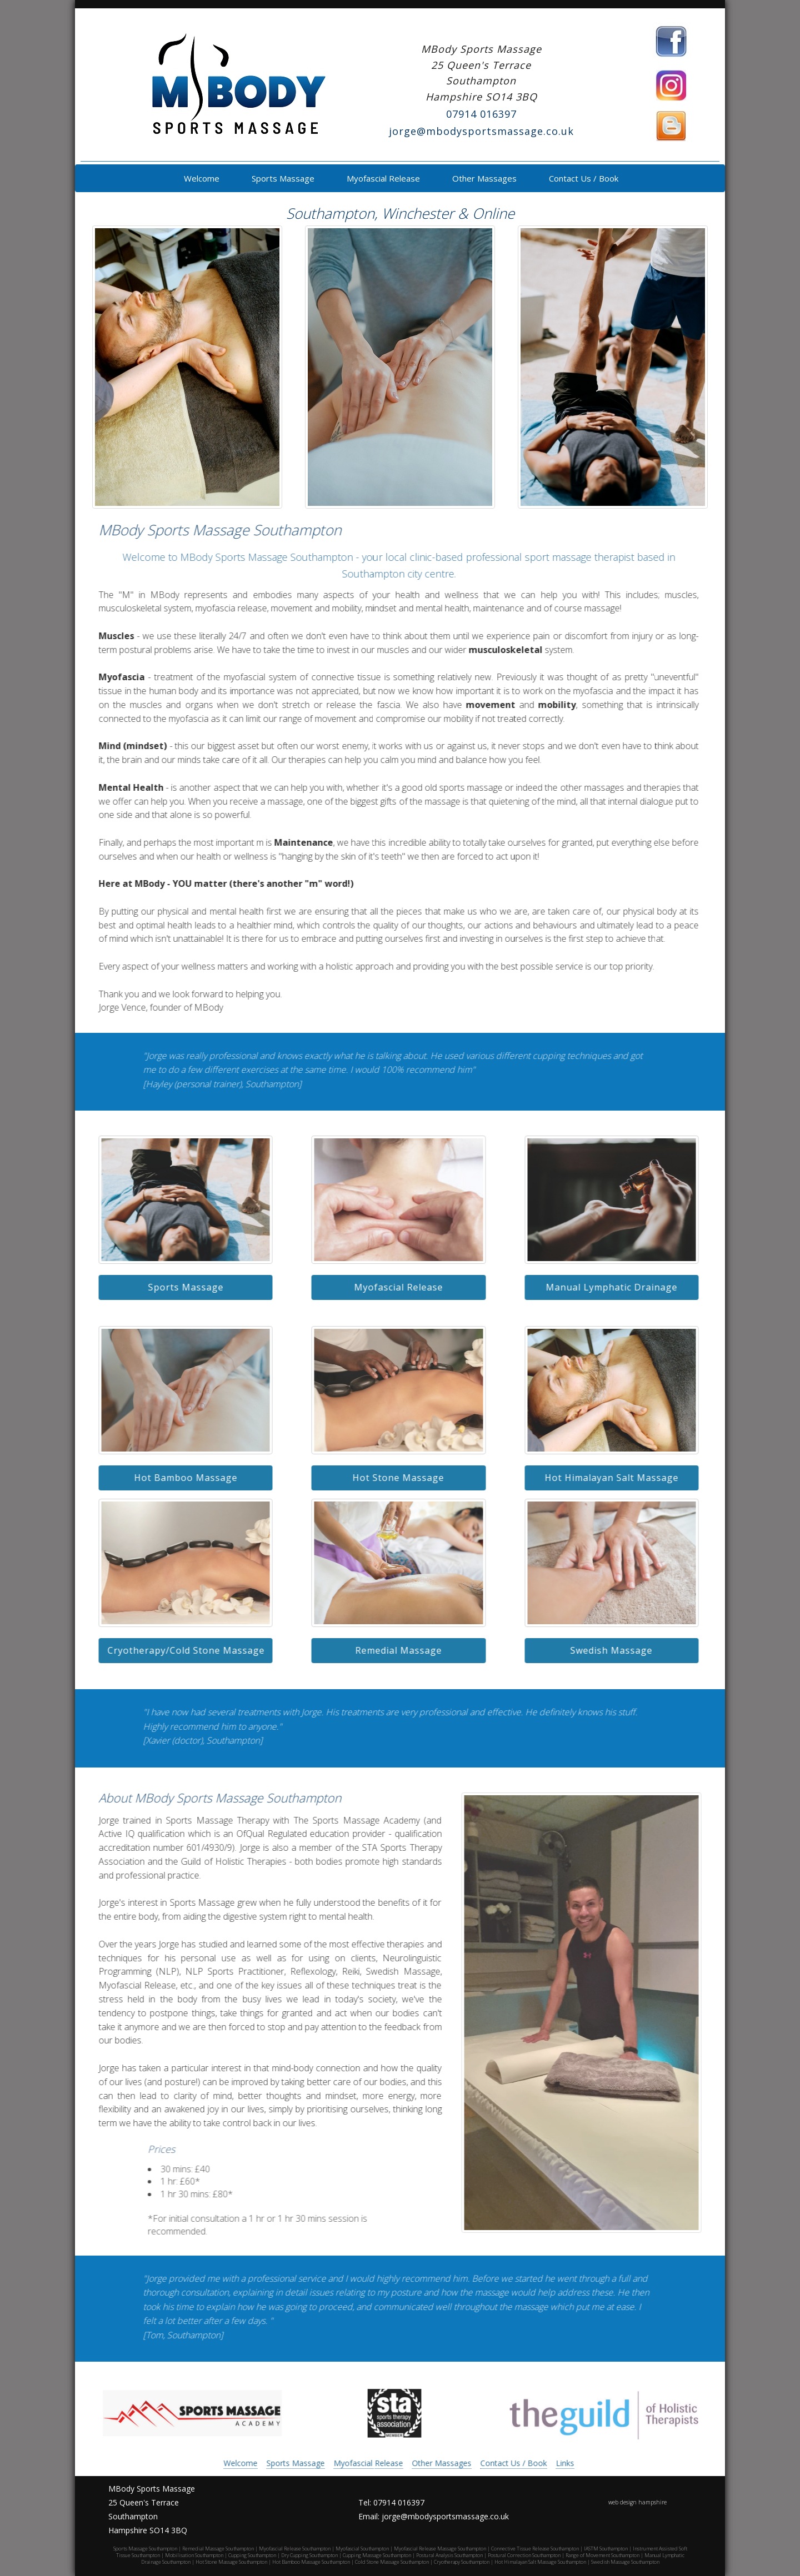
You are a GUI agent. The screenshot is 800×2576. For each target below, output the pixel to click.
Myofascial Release (382, 178)
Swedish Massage (602, 1650)
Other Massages (483, 178)
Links (555, 2463)
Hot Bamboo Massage (176, 1478)
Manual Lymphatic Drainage (602, 1287)
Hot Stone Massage (389, 1478)
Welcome (200, 178)
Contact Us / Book (582, 178)
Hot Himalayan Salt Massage (602, 1478)
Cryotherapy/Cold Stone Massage (176, 1650)
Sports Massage (281, 178)
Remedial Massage (389, 1650)
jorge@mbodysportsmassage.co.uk (481, 131)
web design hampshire (637, 2502)
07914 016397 (481, 113)
